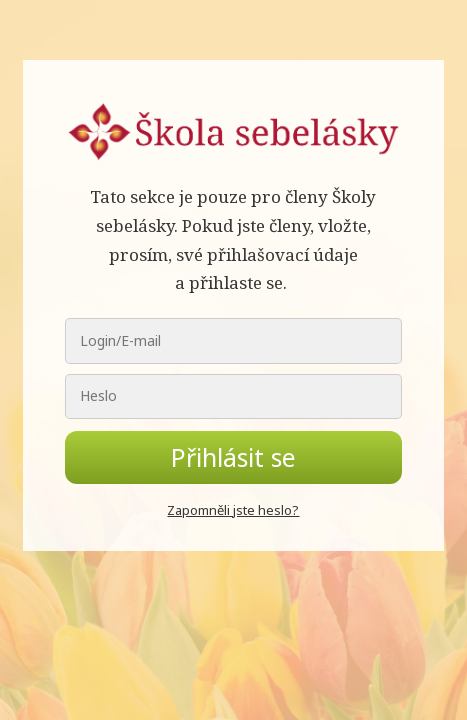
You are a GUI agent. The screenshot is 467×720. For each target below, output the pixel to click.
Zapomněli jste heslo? (233, 510)
